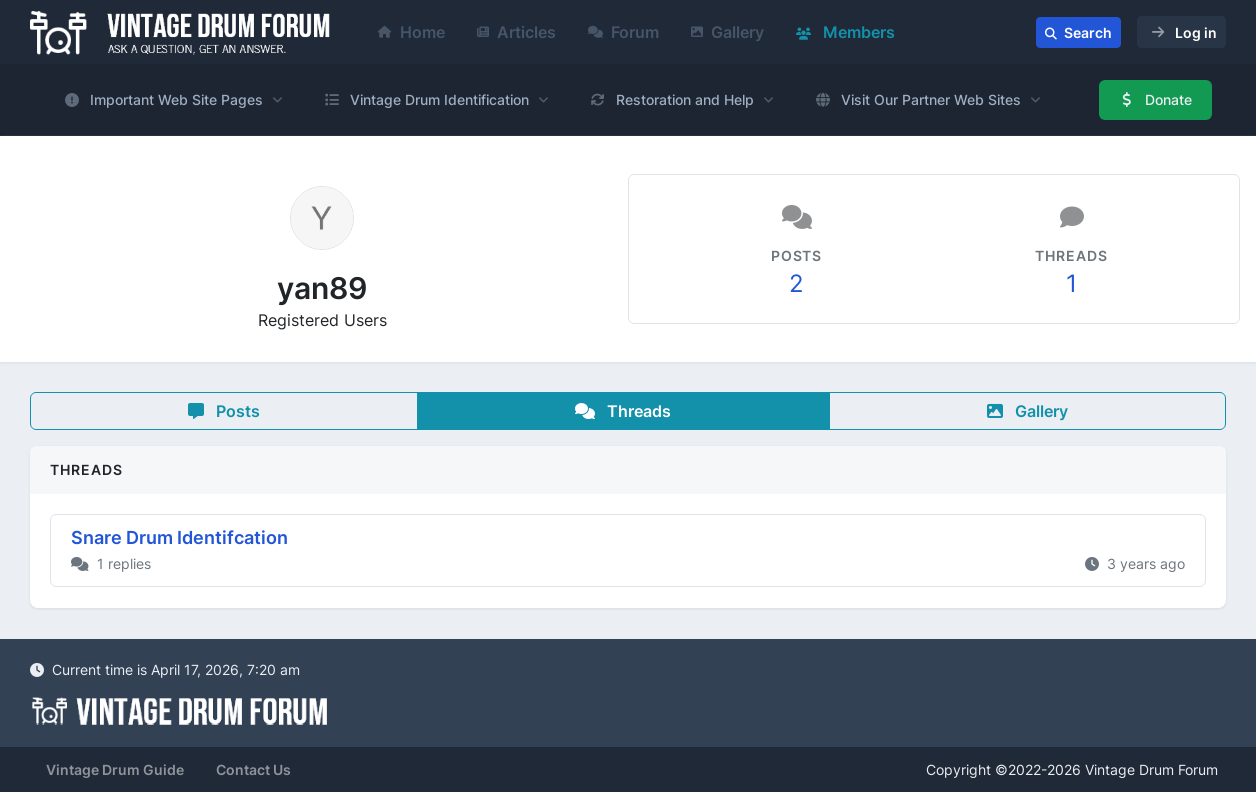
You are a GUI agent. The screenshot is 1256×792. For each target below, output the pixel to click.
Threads (623, 411)
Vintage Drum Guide (115, 769)
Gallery (727, 32)
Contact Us (253, 769)
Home (411, 32)
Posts (224, 411)
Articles (516, 32)
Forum (623, 32)
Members (845, 32)
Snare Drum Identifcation (179, 537)
